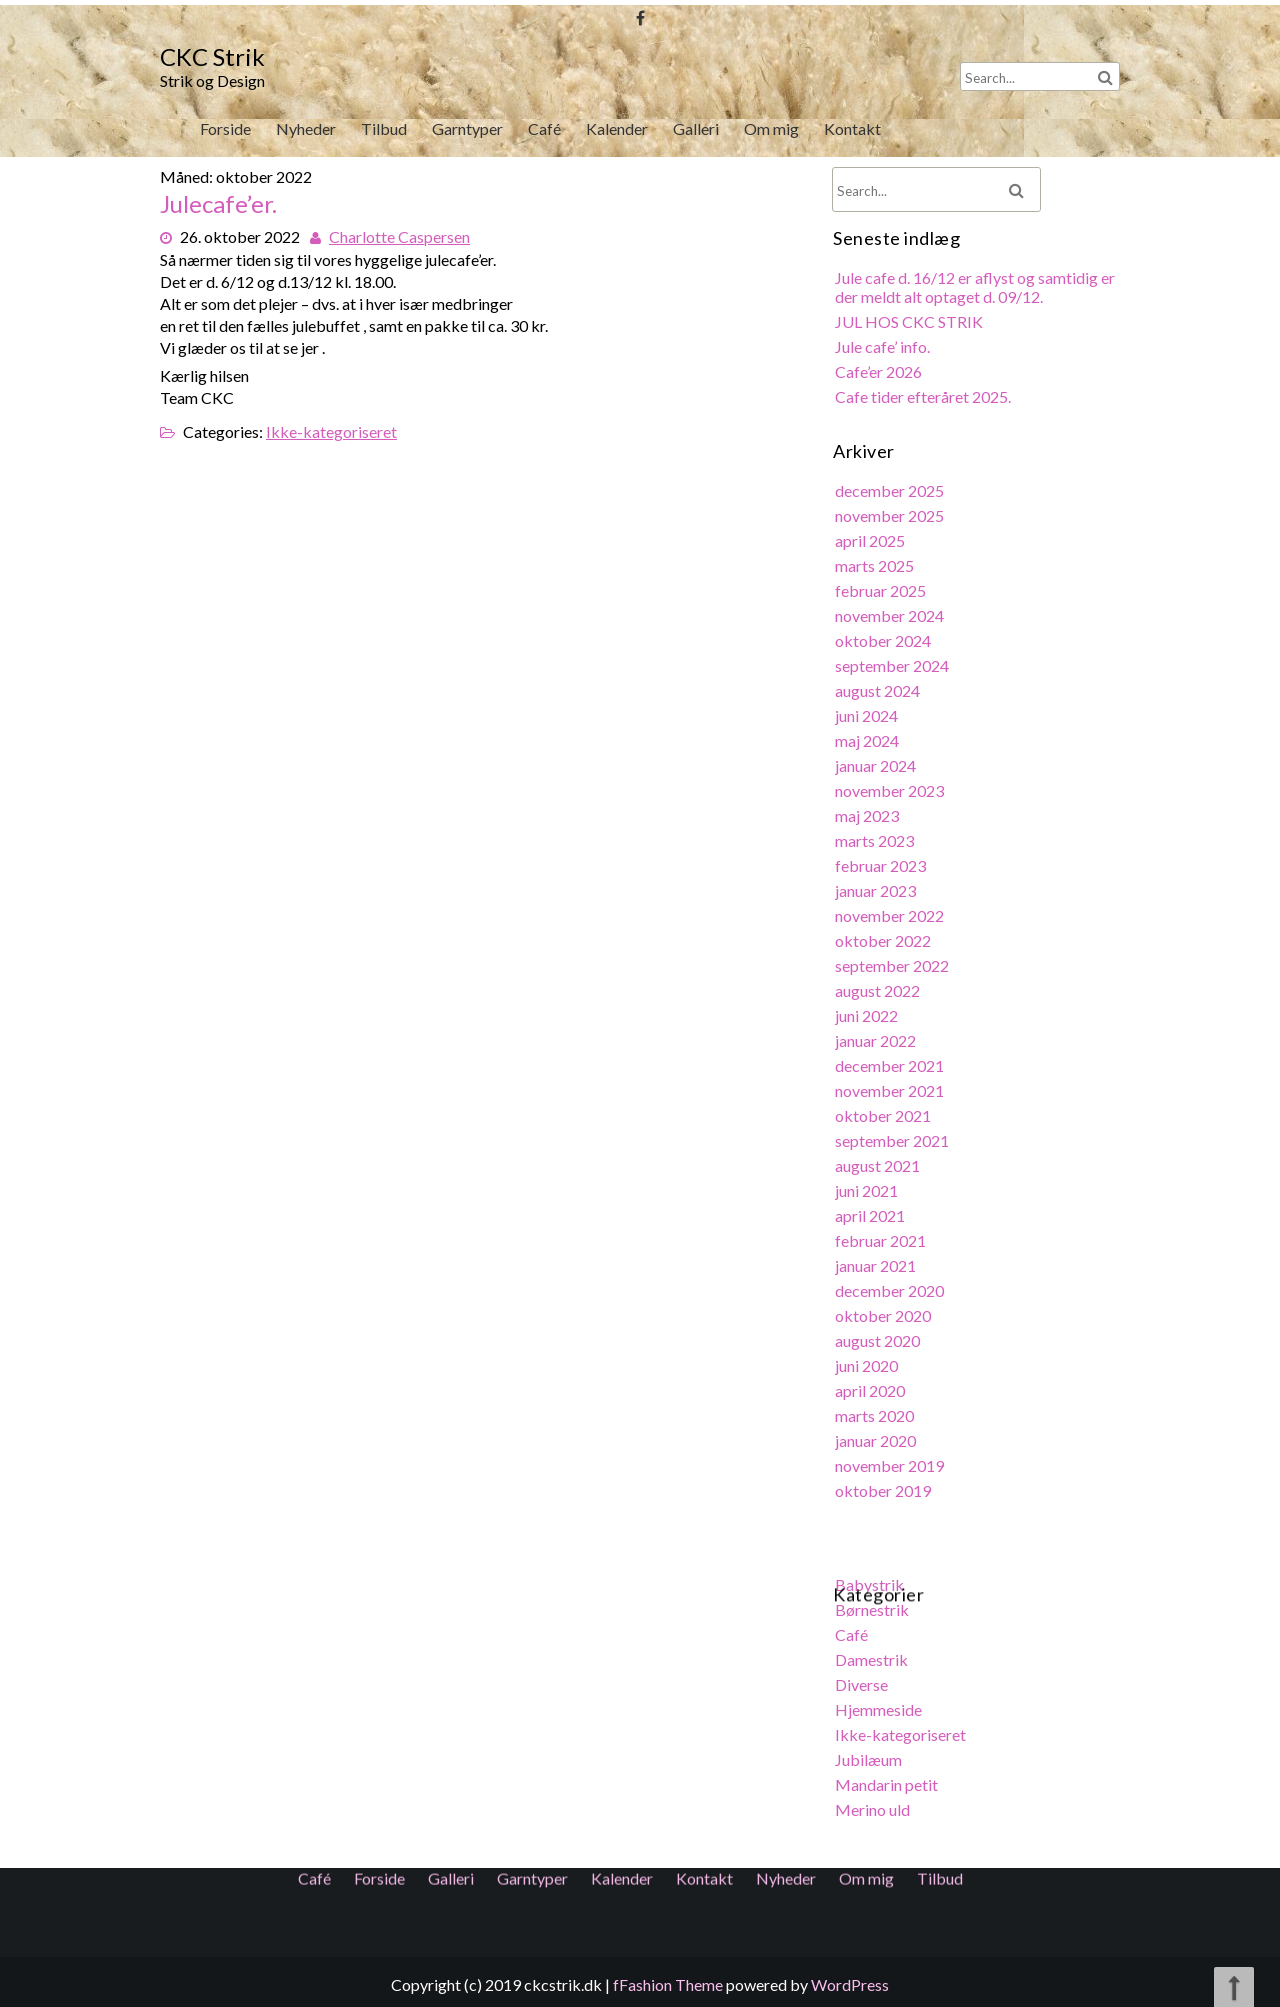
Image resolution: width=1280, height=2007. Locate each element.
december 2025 (891, 496)
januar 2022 (877, 1040)
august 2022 (879, 990)
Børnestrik (873, 1602)
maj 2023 (868, 817)
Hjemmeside (880, 1701)
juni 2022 (868, 1015)
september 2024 (893, 669)
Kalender (616, 128)
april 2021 (871, 1213)
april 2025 (871, 545)
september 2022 (893, 966)
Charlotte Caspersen (400, 234)
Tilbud (384, 128)
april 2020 (871, 1386)
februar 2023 (882, 867)
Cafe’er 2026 (880, 378)
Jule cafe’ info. (884, 354)
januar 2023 (877, 891)
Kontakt (852, 128)
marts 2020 (876, 1410)
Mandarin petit (888, 1775)
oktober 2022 (884, 941)
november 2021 (891, 1089)
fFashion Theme (668, 1984)
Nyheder (305, 128)
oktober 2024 (884, 644)
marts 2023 (876, 842)
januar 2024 (877, 768)
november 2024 (891, 620)
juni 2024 (868, 718)
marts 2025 (876, 570)
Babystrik (871, 1577)
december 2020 (891, 1287)
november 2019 (891, 1460)
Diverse (863, 1676)
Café (545, 128)
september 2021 (893, 1139)
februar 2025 (882, 595)
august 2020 (879, 1336)
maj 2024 (868, 743)
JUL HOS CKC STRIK (910, 329)
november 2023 (891, 793)
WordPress (850, 1984)
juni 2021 (868, 1188)
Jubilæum (870, 1750)
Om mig (771, 128)
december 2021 (891, 1064)
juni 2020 (868, 1361)
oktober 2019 (884, 1484)
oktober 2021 (884, 1114)
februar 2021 (882, 1237)
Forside (225, 128)
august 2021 (879, 1163)
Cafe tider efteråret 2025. (924, 403)
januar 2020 (877, 1435)
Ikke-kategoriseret (332, 427)
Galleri (696, 128)
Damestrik (873, 1652)
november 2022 (891, 916)
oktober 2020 (884, 1311)
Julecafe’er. (222, 205)
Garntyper (467, 128)
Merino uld (874, 1800)
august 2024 (879, 694)
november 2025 (891, 521)
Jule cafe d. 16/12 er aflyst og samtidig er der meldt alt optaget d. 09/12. (975, 296)
